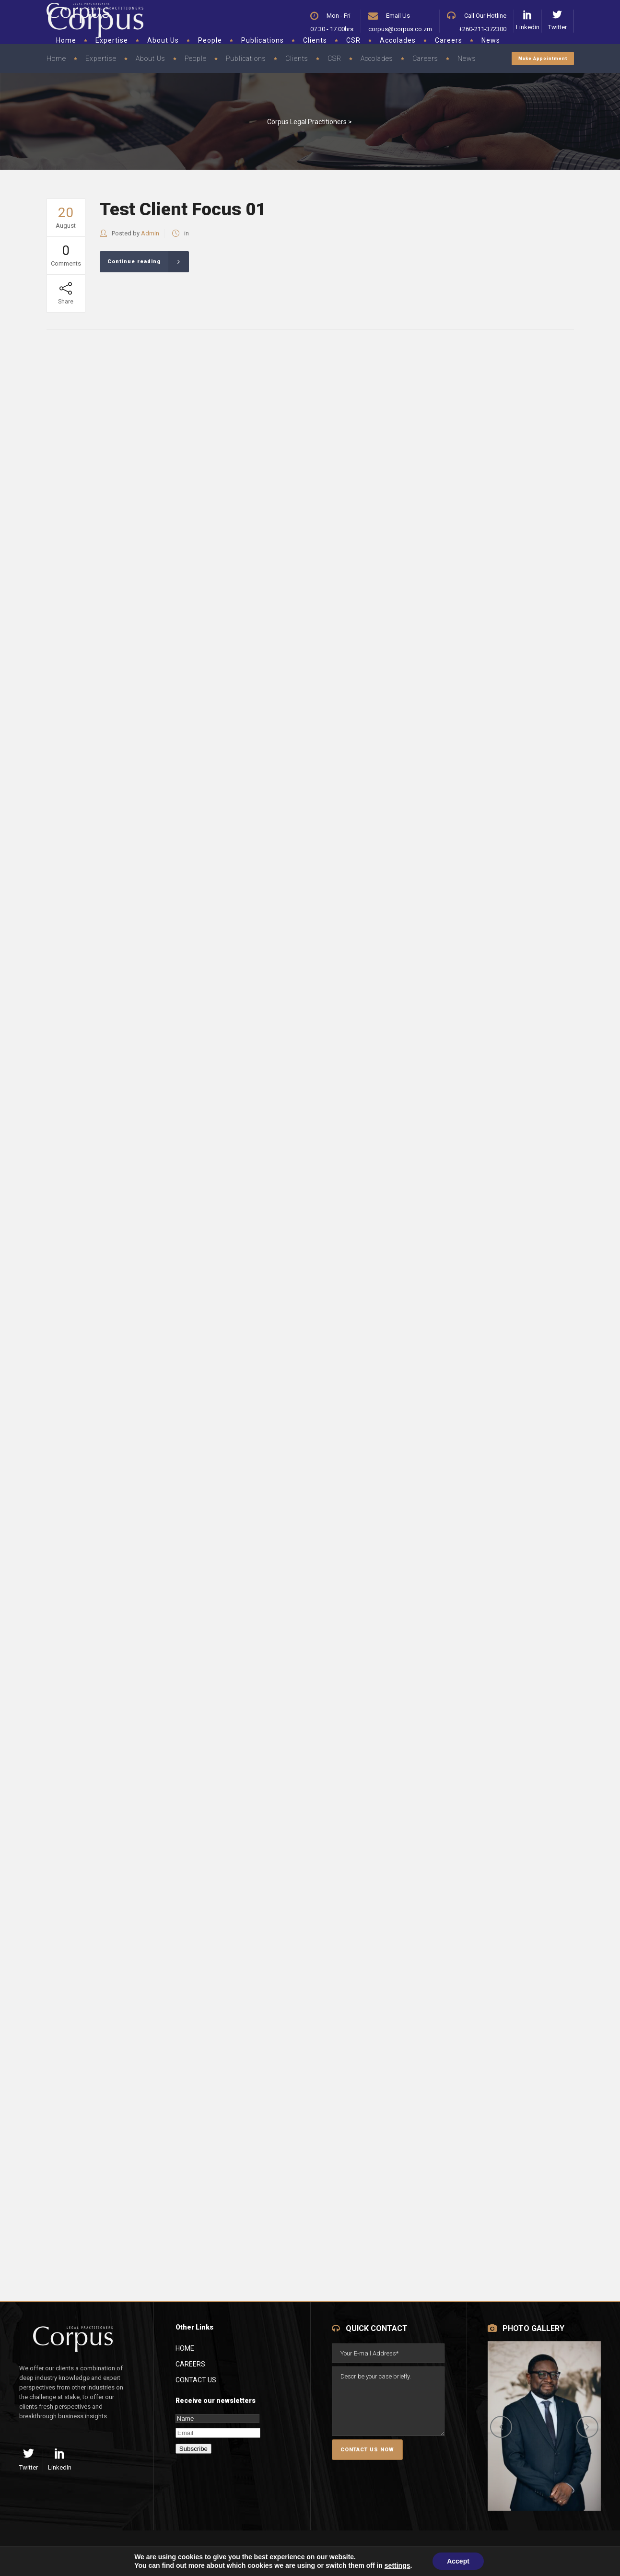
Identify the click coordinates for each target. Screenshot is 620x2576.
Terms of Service (130, 2553)
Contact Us (195, 2380)
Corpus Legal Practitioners (307, 121)
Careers (190, 2364)
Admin (150, 233)
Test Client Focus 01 (183, 209)
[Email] (217, 2433)
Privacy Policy (48, 2553)
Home (184, 2348)
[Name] (217, 2418)
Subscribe (193, 2448)
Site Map (199, 2553)
